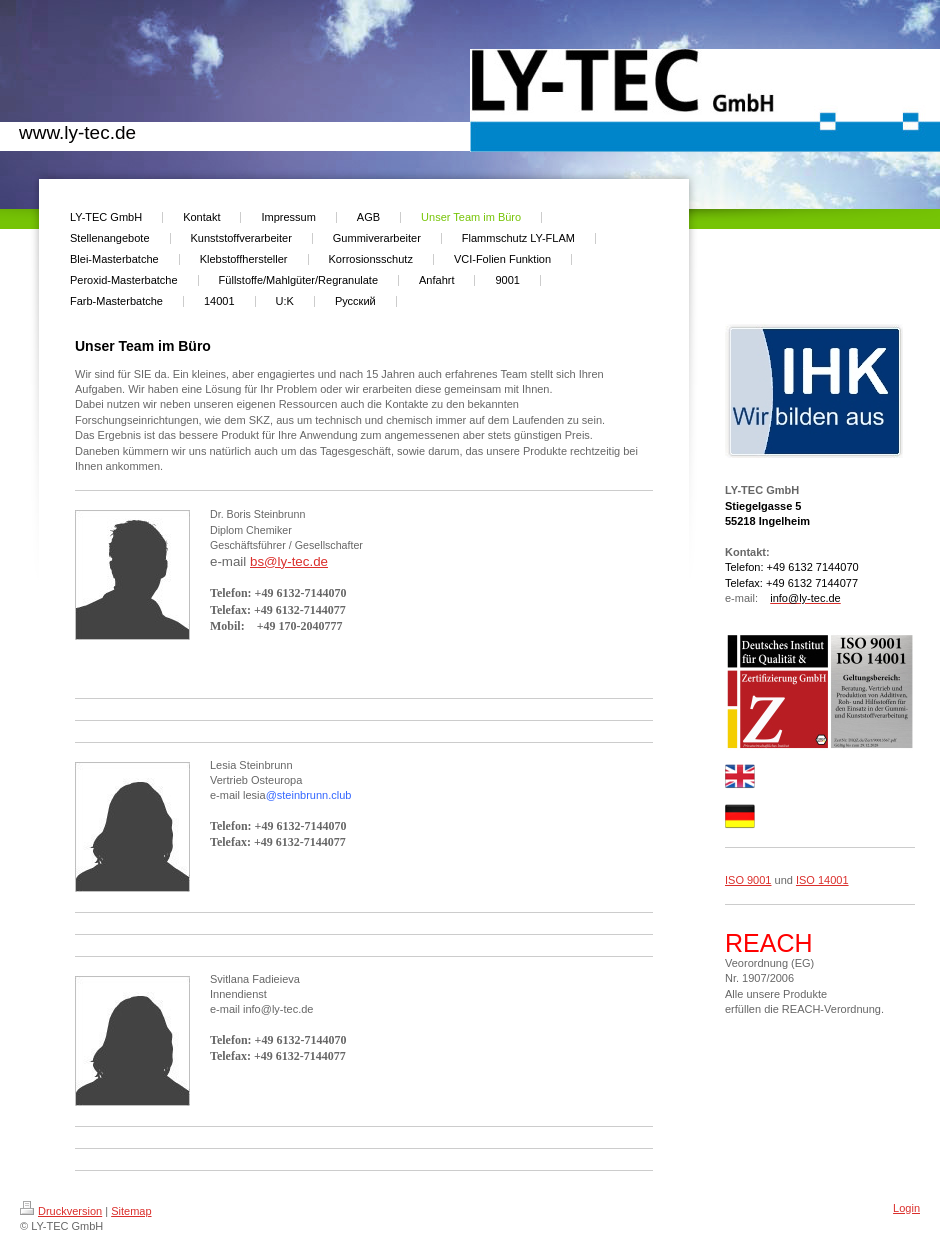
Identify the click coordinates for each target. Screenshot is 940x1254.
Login (906, 1208)
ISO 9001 (748, 880)
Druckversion (61, 1211)
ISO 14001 (822, 880)
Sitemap (131, 1211)
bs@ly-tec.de (289, 561)
